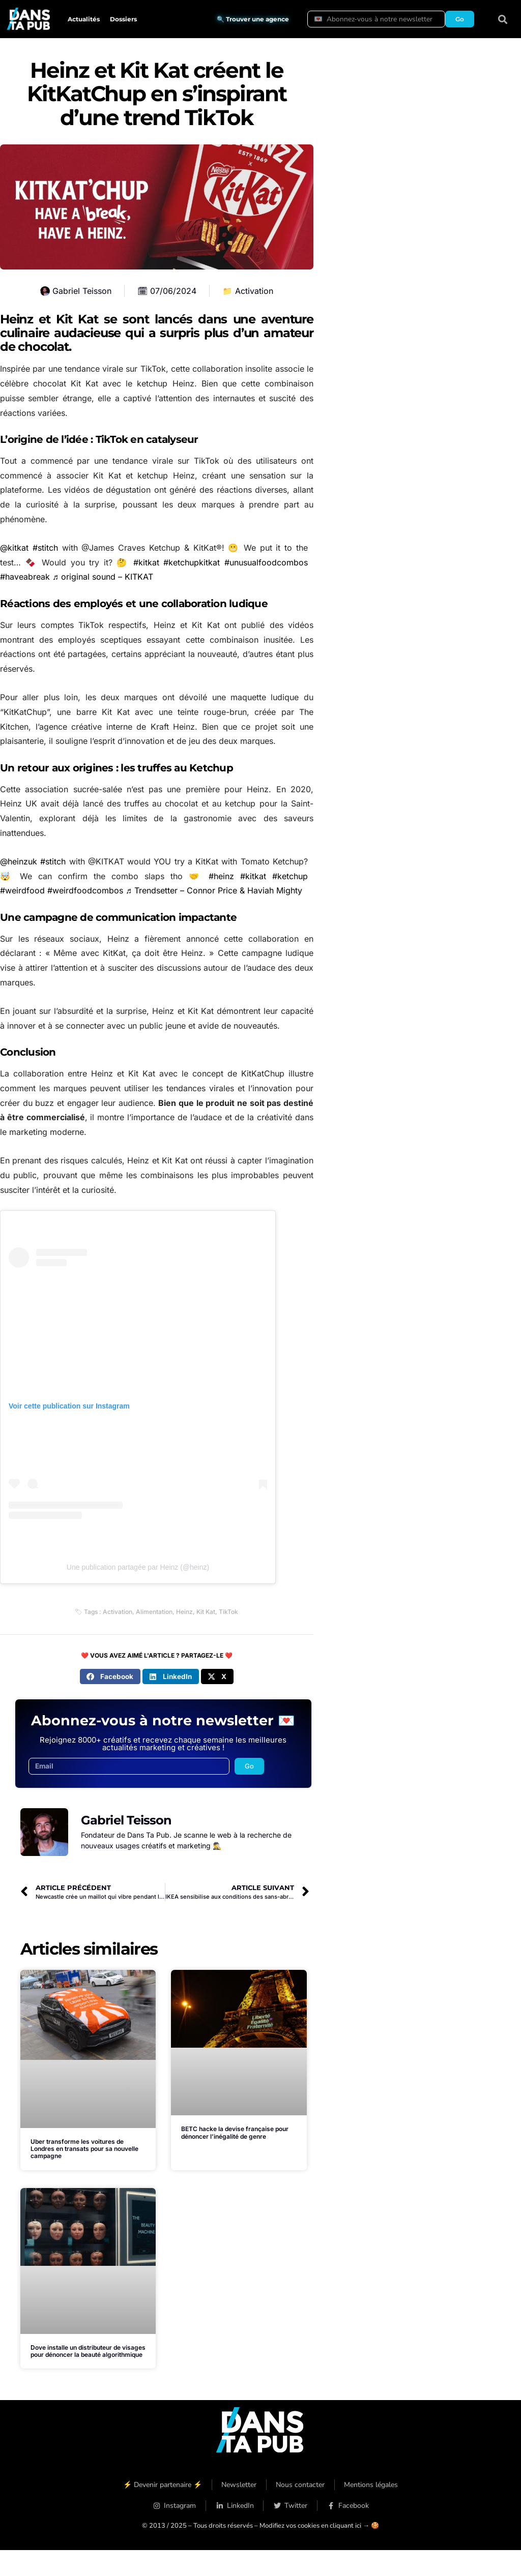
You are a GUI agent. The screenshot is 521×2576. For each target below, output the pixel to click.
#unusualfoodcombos (266, 562)
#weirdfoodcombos (85, 890)
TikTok (228, 1611)
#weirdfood (22, 890)
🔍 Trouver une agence (253, 19)
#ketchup (290, 876)
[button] (503, 19)
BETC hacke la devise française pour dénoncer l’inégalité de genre (234, 2132)
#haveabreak (25, 577)
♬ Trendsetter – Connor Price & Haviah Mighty (214, 890)
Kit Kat (205, 1611)
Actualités (84, 19)
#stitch (45, 548)
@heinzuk (18, 861)
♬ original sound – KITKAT (102, 577)
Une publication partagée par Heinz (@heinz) (138, 1567)
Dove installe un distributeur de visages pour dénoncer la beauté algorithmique (88, 2351)
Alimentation (154, 1611)
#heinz (221, 876)
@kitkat (14, 548)
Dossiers (123, 19)
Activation (254, 291)
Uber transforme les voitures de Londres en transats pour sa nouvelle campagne (84, 2149)
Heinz (184, 1611)
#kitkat (146, 562)
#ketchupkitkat (191, 562)
